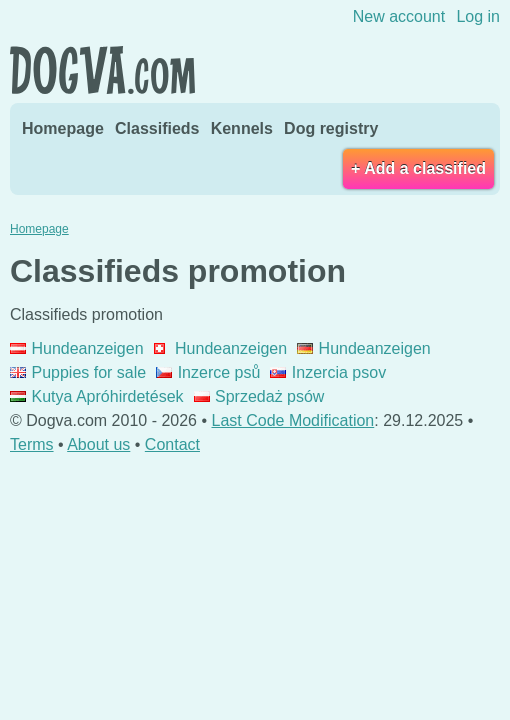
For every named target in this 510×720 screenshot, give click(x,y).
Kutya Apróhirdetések (97, 396)
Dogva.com (102, 70)
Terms (32, 444)
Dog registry (331, 128)
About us (98, 444)
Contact (172, 444)
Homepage (63, 128)
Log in (478, 16)
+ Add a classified (418, 168)
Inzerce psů (208, 372)
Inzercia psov (328, 372)
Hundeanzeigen (77, 348)
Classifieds (157, 128)
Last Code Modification (293, 420)
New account (399, 16)
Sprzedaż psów (259, 396)
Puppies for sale (78, 372)
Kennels (242, 128)
